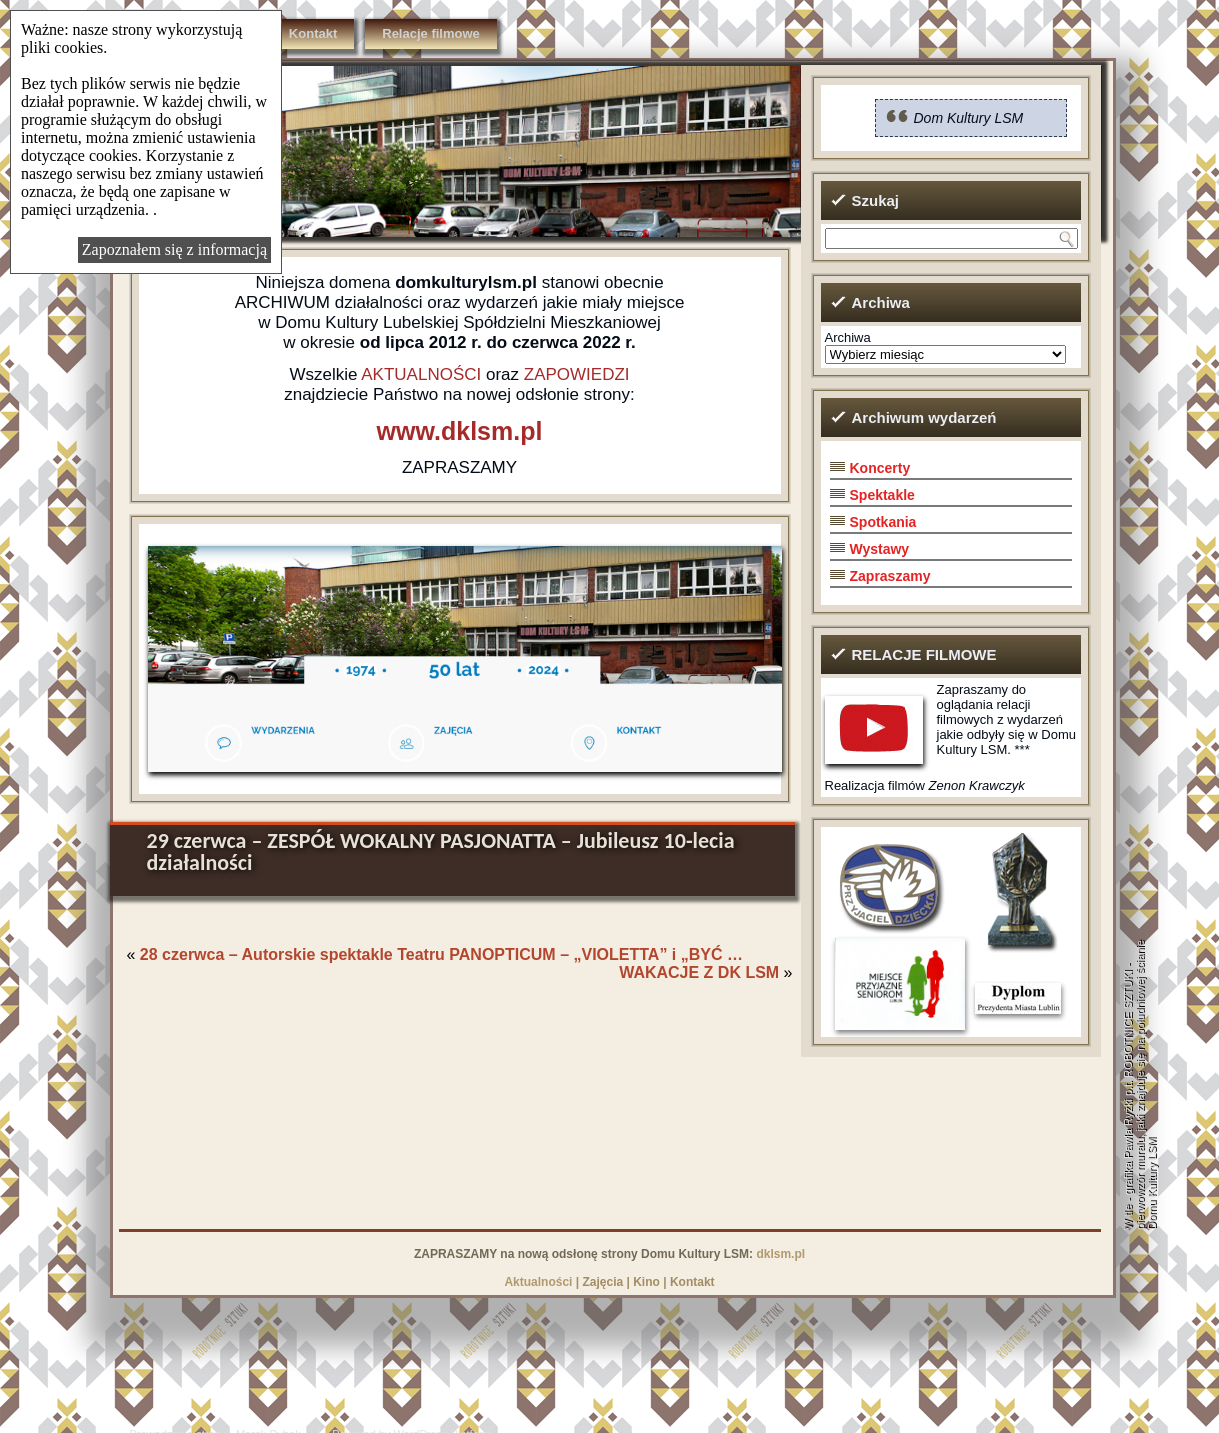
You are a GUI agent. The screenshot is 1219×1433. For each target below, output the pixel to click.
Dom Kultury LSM (969, 118)
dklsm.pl (780, 1254)
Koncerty (880, 468)
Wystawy (880, 549)
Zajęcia (602, 1282)
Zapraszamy (890, 576)
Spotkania (883, 522)
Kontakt (313, 33)
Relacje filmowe (431, 33)
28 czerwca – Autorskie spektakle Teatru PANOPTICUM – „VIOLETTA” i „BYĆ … (441, 954)
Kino (646, 1282)
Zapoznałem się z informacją (174, 249)
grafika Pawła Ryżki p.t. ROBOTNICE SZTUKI (1128, 1082)
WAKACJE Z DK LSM (699, 972)
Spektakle (882, 495)
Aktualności (538, 1282)
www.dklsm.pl (460, 431)
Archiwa (848, 337)
